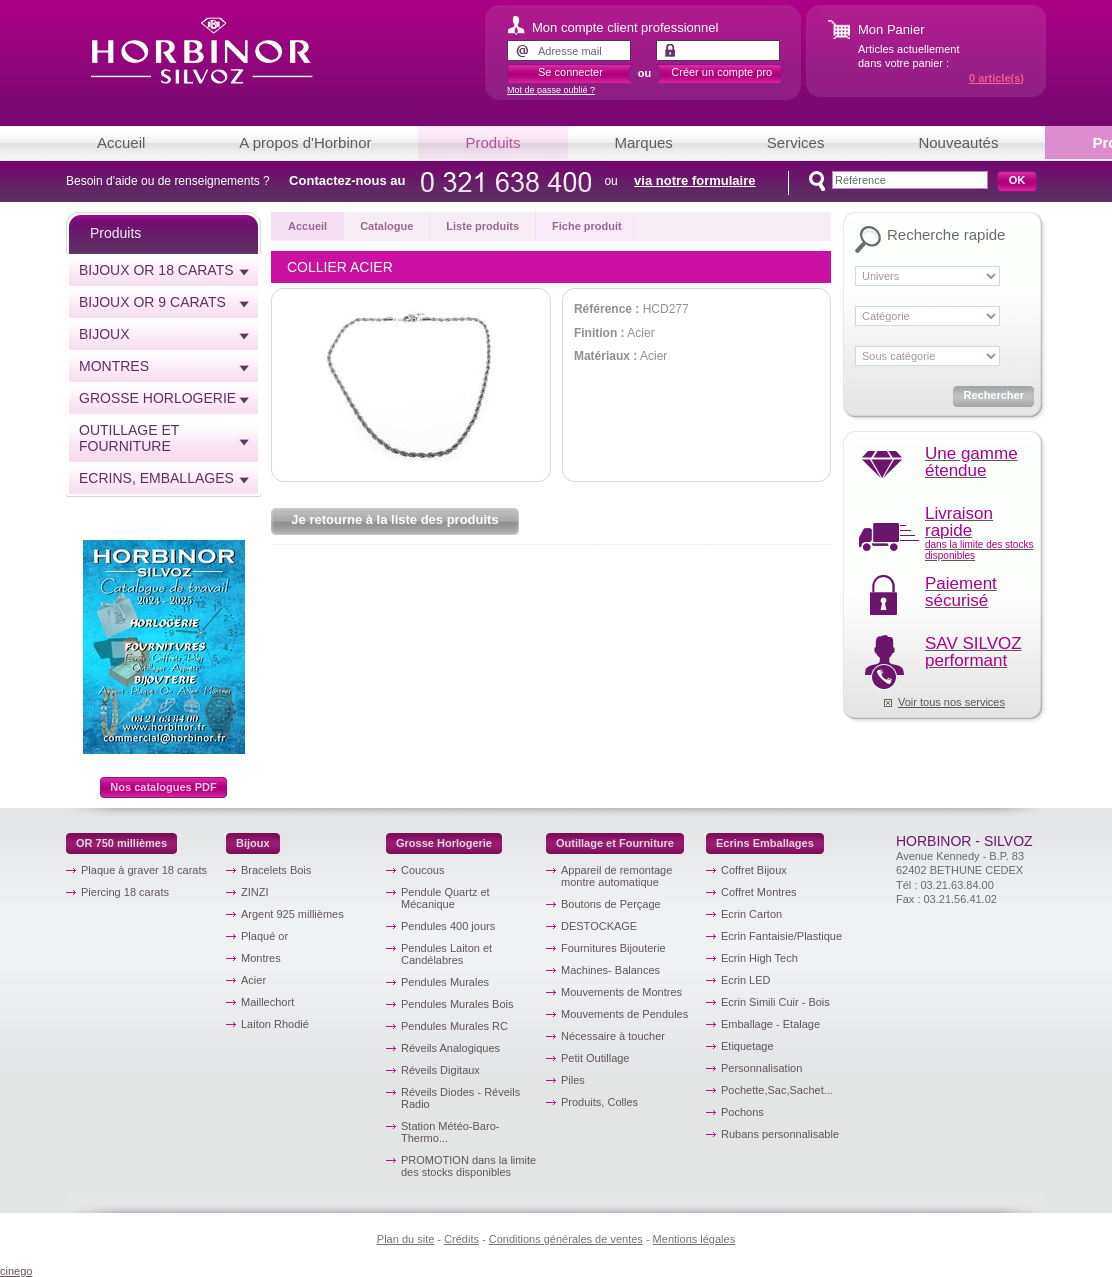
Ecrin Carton (751, 914)
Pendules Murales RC (454, 1026)
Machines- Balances (610, 970)
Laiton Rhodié (275, 1024)
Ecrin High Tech (759, 958)
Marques (644, 142)
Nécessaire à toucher (613, 1036)
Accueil (121, 142)
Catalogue (386, 226)
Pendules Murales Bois (457, 1004)
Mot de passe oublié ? (551, 90)
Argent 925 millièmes (292, 914)
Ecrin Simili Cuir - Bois (775, 1002)
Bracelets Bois (276, 870)
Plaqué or (264, 936)
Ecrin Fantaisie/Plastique (781, 936)
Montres (114, 366)
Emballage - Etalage (770, 1024)
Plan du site (405, 1239)
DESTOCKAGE (599, 926)
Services (796, 142)
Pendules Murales (445, 982)
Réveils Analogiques (450, 1048)
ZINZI (255, 892)
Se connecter (570, 72)
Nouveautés (958, 142)
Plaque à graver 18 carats (144, 870)
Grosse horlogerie (157, 398)
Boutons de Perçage (611, 904)
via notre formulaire (694, 180)
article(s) (996, 78)
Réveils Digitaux (440, 1070)
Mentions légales (694, 1239)
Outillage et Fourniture (129, 438)
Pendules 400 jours (448, 926)
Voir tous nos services (951, 702)
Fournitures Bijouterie (613, 948)
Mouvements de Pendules (624, 1014)
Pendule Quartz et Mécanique (445, 898)
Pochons (742, 1112)
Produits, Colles (599, 1102)
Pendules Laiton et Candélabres (446, 954)
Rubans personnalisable (780, 1134)
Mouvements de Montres (621, 992)
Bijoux (104, 334)
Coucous (422, 870)
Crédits (461, 1239)
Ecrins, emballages (156, 478)
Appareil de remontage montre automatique (616, 876)
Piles (573, 1080)
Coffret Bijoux (754, 870)
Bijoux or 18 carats (156, 270)
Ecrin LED (746, 980)
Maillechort (267, 1002)
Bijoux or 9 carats (152, 302)
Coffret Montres (759, 892)
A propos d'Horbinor (305, 142)
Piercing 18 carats (125, 892)
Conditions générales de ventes (566, 1239)
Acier (253, 980)
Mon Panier (891, 29)
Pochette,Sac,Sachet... (777, 1090)
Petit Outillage (595, 1058)
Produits (492, 142)
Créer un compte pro (721, 72)
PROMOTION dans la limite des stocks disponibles (468, 1166)
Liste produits (482, 226)
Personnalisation (761, 1068)
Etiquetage (747, 1046)
